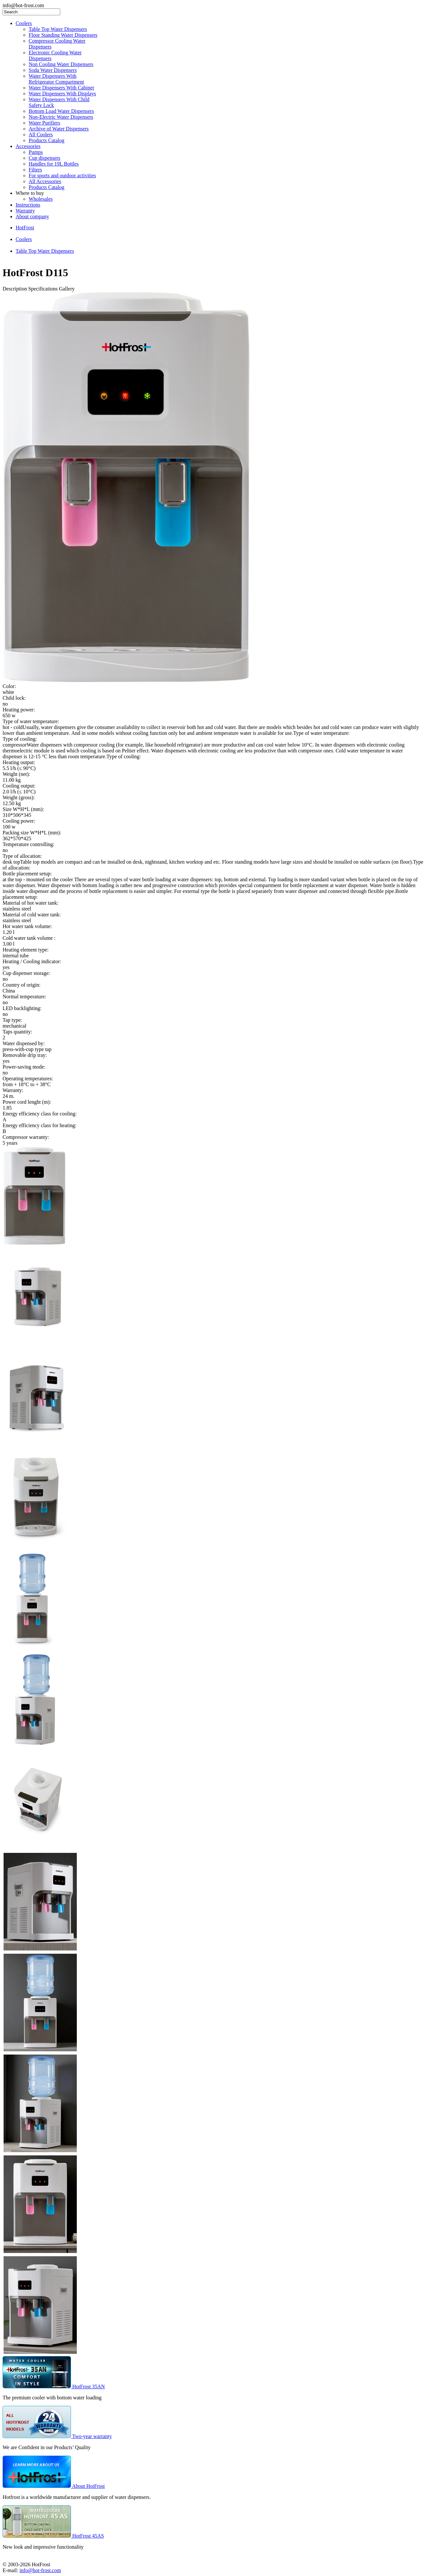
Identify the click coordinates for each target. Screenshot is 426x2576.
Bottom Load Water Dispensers (61, 111)
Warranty (25, 210)
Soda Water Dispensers (53, 70)
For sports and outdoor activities (62, 175)
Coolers (24, 23)
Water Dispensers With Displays (62, 93)
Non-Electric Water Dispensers (61, 117)
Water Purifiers (44, 123)
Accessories (28, 146)
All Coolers (41, 134)
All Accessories (45, 181)
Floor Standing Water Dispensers (63, 35)
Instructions (28, 205)
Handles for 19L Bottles (54, 164)
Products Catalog (46, 140)
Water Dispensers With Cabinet (61, 87)
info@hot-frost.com (40, 2570)
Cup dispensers (44, 158)
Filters (35, 169)
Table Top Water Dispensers (58, 29)
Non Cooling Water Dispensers (61, 64)
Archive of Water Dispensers (59, 128)
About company (32, 216)
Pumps (36, 152)
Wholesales (41, 199)
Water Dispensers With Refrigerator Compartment (56, 79)
